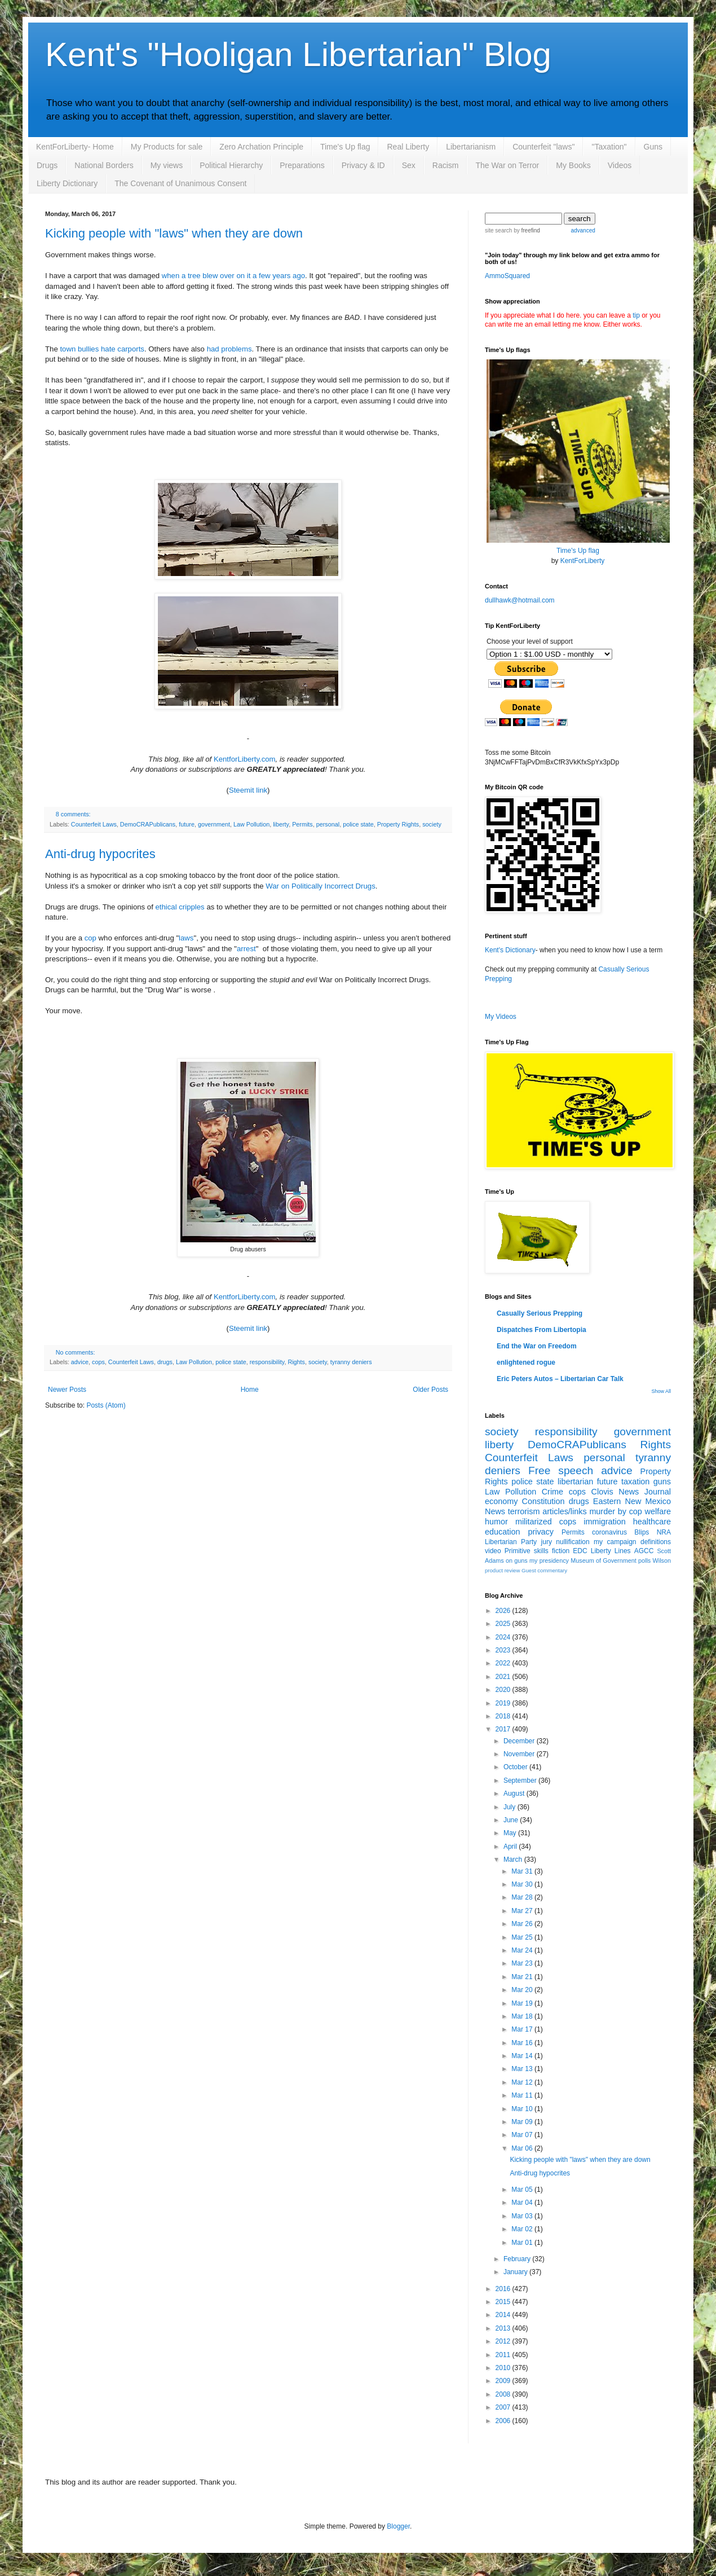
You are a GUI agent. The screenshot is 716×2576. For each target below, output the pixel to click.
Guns (653, 146)
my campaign (615, 1542)
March (513, 1859)
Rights (296, 1362)
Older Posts (430, 1389)
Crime (552, 1491)
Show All (661, 1391)
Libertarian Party (511, 1542)
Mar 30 (522, 1884)
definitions (655, 1542)
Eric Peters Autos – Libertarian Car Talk (560, 1379)
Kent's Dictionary (510, 950)
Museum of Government (603, 1560)
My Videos (500, 1017)
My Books (573, 165)
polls (644, 1560)
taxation (635, 1481)
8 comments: (73, 814)
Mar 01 (522, 2243)
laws (186, 938)
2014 (504, 2315)
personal (327, 824)
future (187, 824)
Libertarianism (471, 146)
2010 (504, 2368)
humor (496, 1521)
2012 (504, 2341)
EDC (580, 1551)
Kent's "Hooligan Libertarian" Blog (298, 54)
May (510, 1833)
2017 (504, 1729)
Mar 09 (522, 2122)
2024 (504, 1637)
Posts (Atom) (105, 1405)
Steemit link (248, 790)
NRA (664, 1532)
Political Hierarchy (231, 165)
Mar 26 (522, 1924)
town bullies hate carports (102, 349)
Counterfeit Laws (94, 824)
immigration (604, 1521)
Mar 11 (522, 2095)
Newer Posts (67, 1389)
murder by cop (615, 1511)
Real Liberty (408, 146)
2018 (504, 1716)
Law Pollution (251, 824)
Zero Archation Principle (261, 146)
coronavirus (609, 1532)
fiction (560, 1551)
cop (90, 938)
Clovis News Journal (631, 1491)
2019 (504, 1703)
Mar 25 (522, 1937)
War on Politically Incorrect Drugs (320, 886)
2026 (504, 1611)
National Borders (103, 165)
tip (636, 315)
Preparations (302, 165)
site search (498, 230)
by (526, 230)
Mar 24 (522, 1950)
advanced (583, 230)
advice (80, 1362)
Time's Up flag (345, 146)
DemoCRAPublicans (147, 824)
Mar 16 (522, 2043)
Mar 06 (522, 2148)
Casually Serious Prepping (539, 1313)
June (511, 1820)
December (520, 1741)
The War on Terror (507, 165)
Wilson (662, 1560)
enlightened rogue (526, 1362)
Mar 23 (522, 1963)
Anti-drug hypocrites (100, 854)
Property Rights (398, 824)
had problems (229, 349)
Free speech (560, 1470)
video (493, 1551)
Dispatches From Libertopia (541, 1330)
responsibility (267, 1362)
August (515, 1793)
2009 (504, 2381)
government (214, 824)
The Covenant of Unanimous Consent (180, 183)
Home (250, 1389)
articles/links (564, 1511)
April (511, 1846)
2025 (504, 1624)
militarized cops (545, 1521)
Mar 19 (522, 2003)
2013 (504, 2328)
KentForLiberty (582, 561)
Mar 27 (522, 1911)
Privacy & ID (363, 165)
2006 (504, 2421)
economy (501, 1501)
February (517, 2259)
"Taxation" (608, 146)
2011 (504, 2355)
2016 (504, 2289)
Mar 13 (522, 2069)
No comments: (75, 1352)
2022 (504, 1663)
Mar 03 (522, 2216)
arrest (246, 948)
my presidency (549, 1560)
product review (502, 1570)
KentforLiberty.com (245, 759)
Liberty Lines (611, 1551)
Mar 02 (522, 2229)
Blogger (398, 2526)
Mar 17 (522, 2029)
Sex (409, 165)
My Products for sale (167, 146)
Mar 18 (522, 2016)
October (516, 1767)
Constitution (543, 1501)
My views (167, 165)
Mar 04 (522, 2202)
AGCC (644, 1551)
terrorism (524, 1511)
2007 (504, 2407)
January (516, 2272)
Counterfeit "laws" (543, 146)
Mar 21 (522, 1977)
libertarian (575, 1481)
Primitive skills (527, 1551)
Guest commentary (544, 1570)
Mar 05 (522, 2189)
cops (98, 1362)
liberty (281, 824)
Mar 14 (522, 2056)
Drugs (47, 165)
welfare (658, 1511)
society (431, 824)
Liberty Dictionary (67, 183)
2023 (504, 1650)
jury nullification (565, 1542)
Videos (620, 165)
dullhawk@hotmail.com (520, 600)
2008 (504, 2394)
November (520, 1754)
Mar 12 (522, 2082)
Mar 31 (522, 1871)
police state (358, 824)
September (520, 1780)
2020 (504, 1690)
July (510, 1807)
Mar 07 (522, 2135)
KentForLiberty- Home (75, 146)
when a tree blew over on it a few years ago (233, 275)
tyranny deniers (351, 1362)
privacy (541, 1531)
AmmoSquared (507, 276)
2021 (504, 1677)
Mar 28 (522, 1897)
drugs (165, 1362)
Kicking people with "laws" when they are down (174, 233)
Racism (445, 165)
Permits (302, 824)
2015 (504, 2302)
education (502, 1531)
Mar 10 (522, 2109)
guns (662, 1481)
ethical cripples (179, 907)
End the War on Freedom (537, 1346)
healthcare (652, 1521)
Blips (641, 1532)
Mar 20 (522, 1990)
